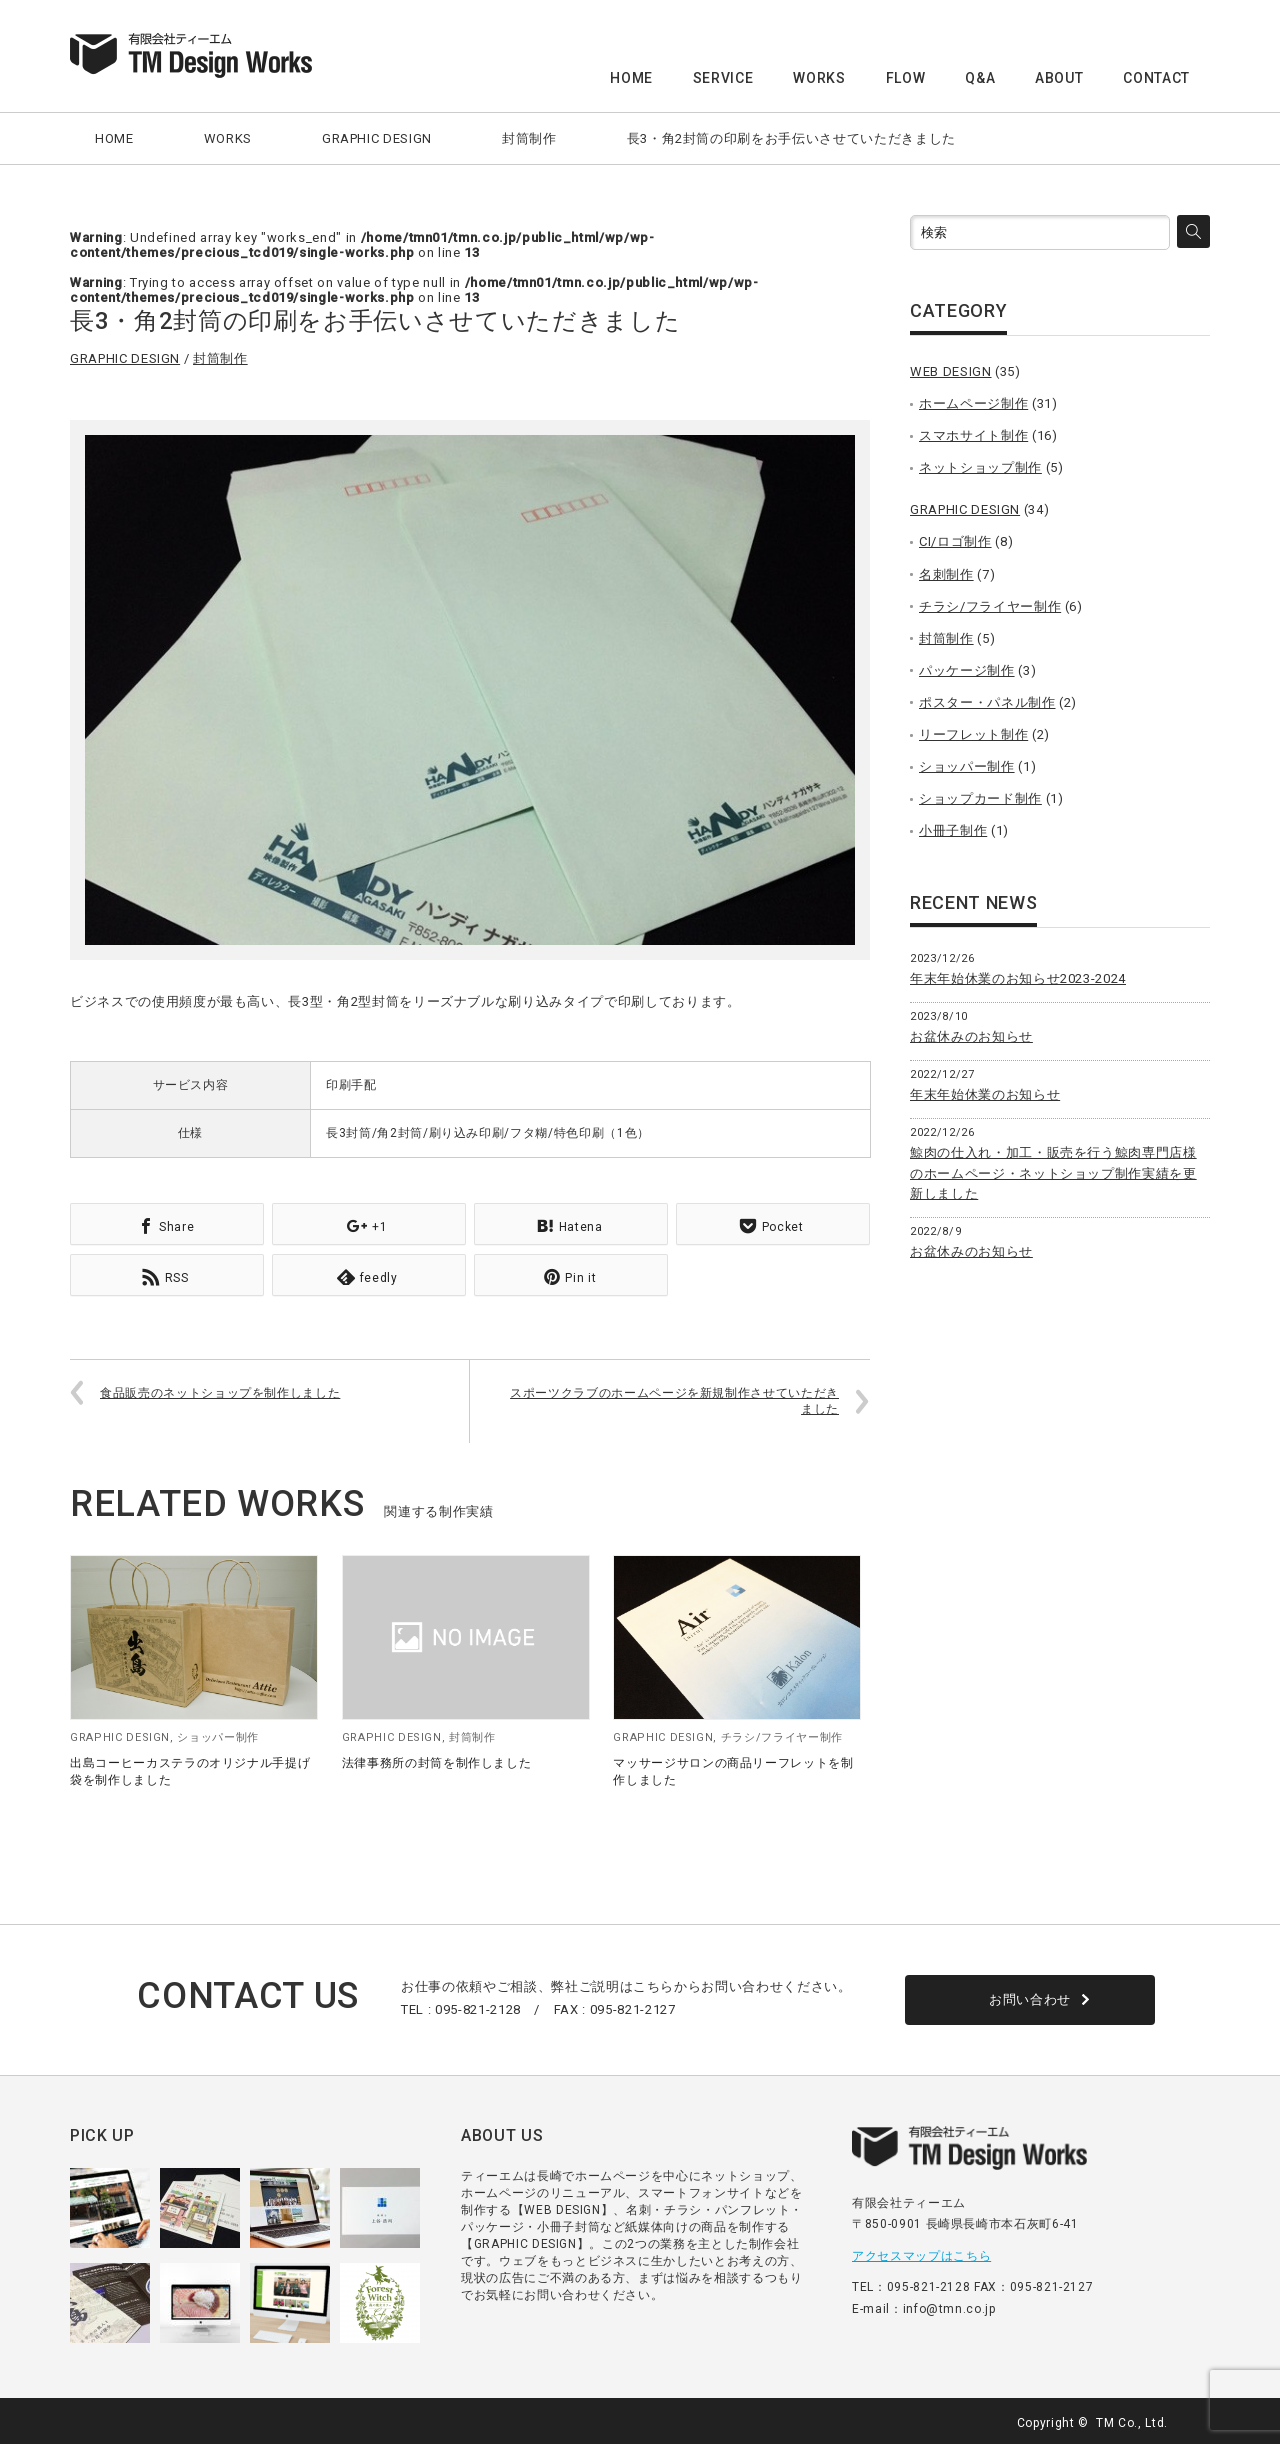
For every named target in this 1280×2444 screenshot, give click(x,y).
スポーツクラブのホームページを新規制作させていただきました (674, 1397)
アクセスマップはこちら (921, 2252)
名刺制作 (946, 574)
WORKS (819, 78)
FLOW (906, 78)
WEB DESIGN (951, 371)
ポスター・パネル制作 (987, 702)
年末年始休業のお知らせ (985, 1094)
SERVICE (723, 78)
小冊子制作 (953, 830)
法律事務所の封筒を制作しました (437, 1759)
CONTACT (1156, 78)
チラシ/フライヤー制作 (782, 1733)
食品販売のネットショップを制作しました (220, 1389)
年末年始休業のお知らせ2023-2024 (1018, 978)
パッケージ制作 (967, 670)
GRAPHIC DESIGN (377, 138)
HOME (631, 78)
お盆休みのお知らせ (971, 1036)
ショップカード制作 (980, 798)
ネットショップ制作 (980, 467)
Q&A (980, 78)
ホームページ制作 (973, 403)
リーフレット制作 (973, 734)
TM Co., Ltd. (1132, 2419)
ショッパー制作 (218, 1733)
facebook (1198, 2419)
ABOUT (1059, 78)
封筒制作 (529, 138)
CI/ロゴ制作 (955, 541)
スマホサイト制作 (973, 435)
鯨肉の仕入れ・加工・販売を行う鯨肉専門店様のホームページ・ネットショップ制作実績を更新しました (1053, 1173)
